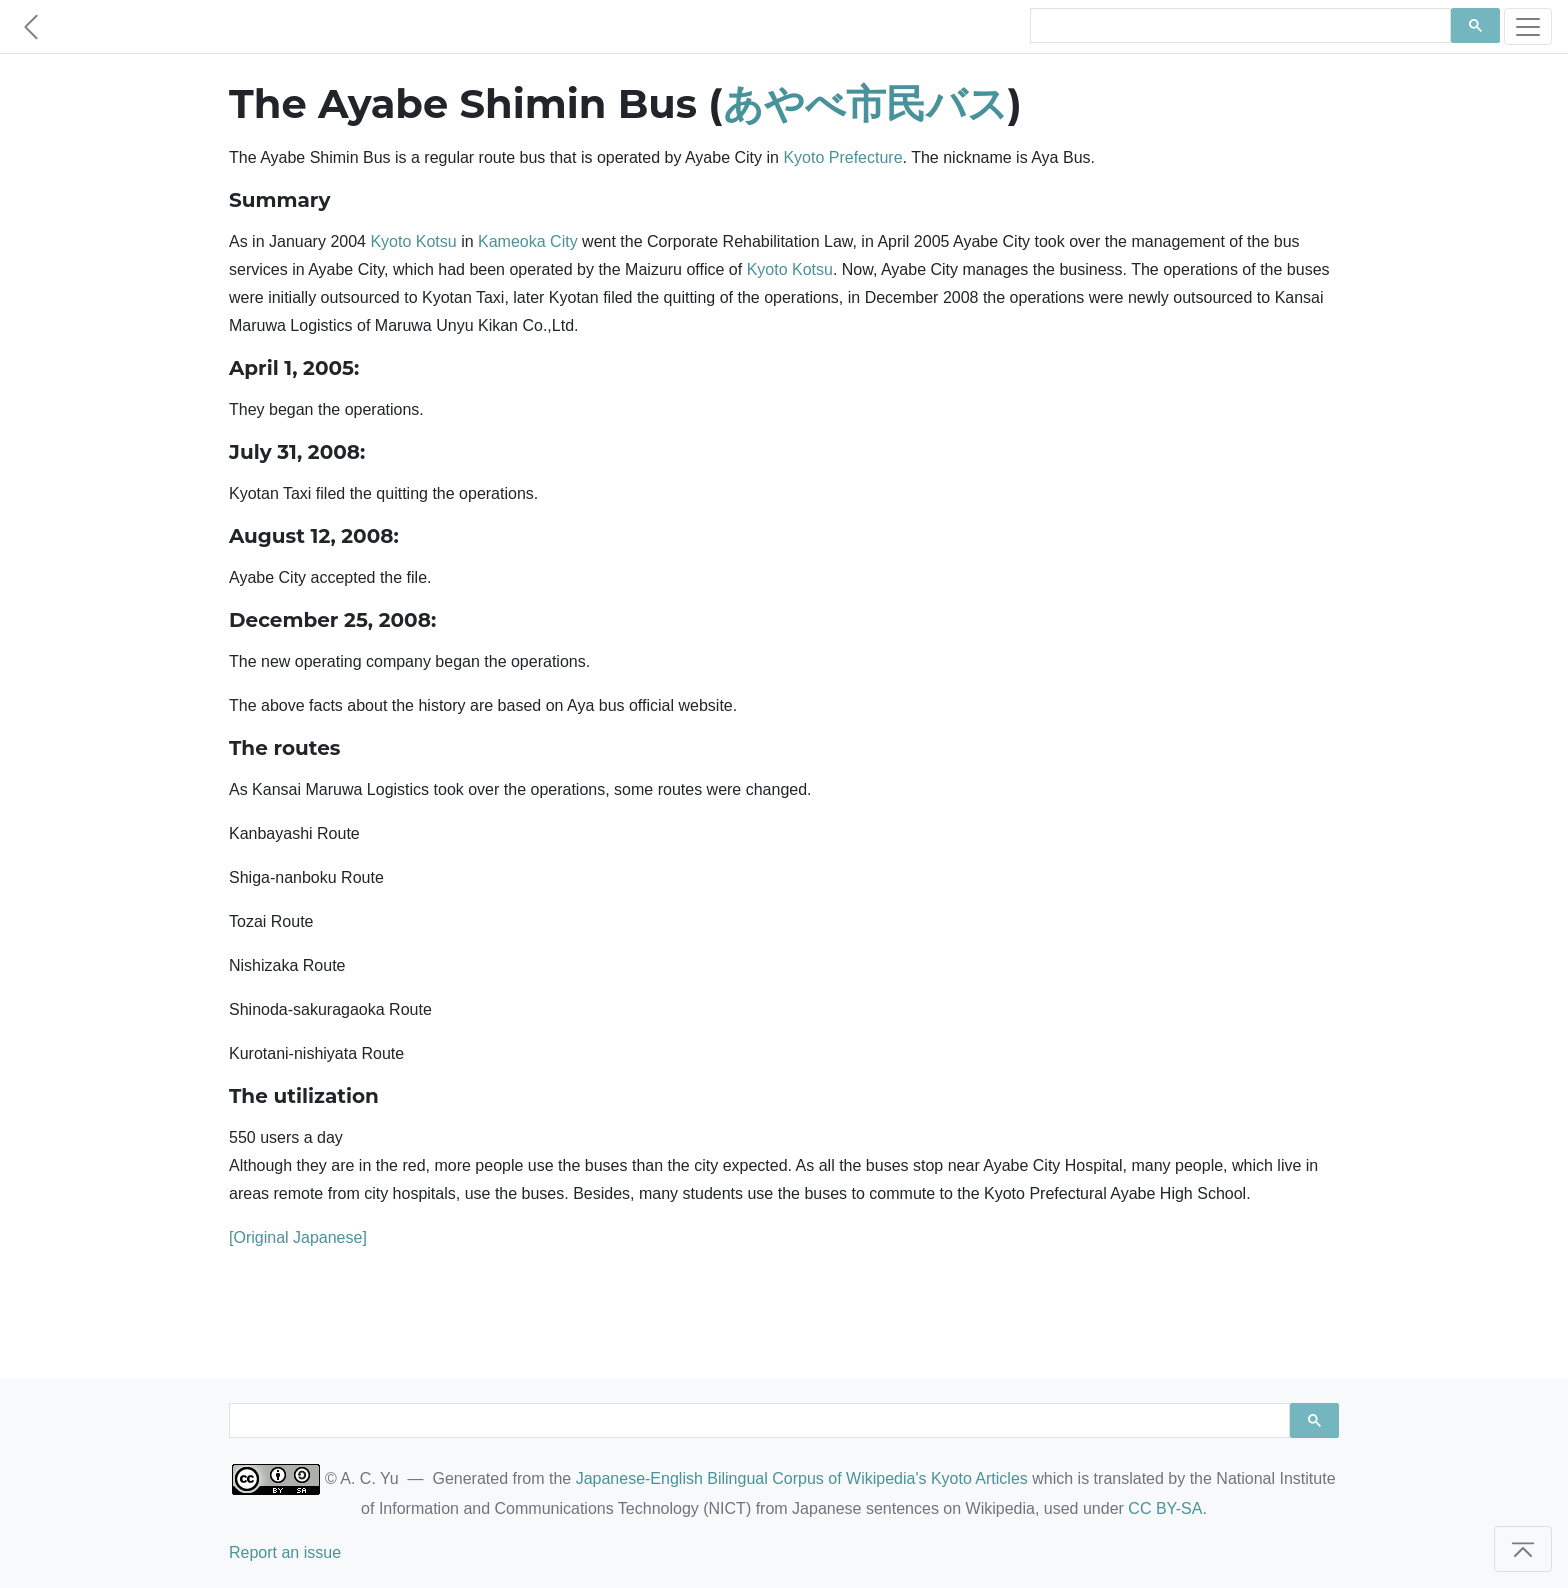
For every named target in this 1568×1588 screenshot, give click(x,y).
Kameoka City (528, 241)
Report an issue (285, 1552)
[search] (1238, 26)
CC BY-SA (1165, 1508)
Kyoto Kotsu (413, 241)
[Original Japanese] (298, 1237)
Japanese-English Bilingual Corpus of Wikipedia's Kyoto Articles (802, 1478)
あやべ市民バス (865, 103)
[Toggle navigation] (1528, 26)
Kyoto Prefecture (842, 157)
